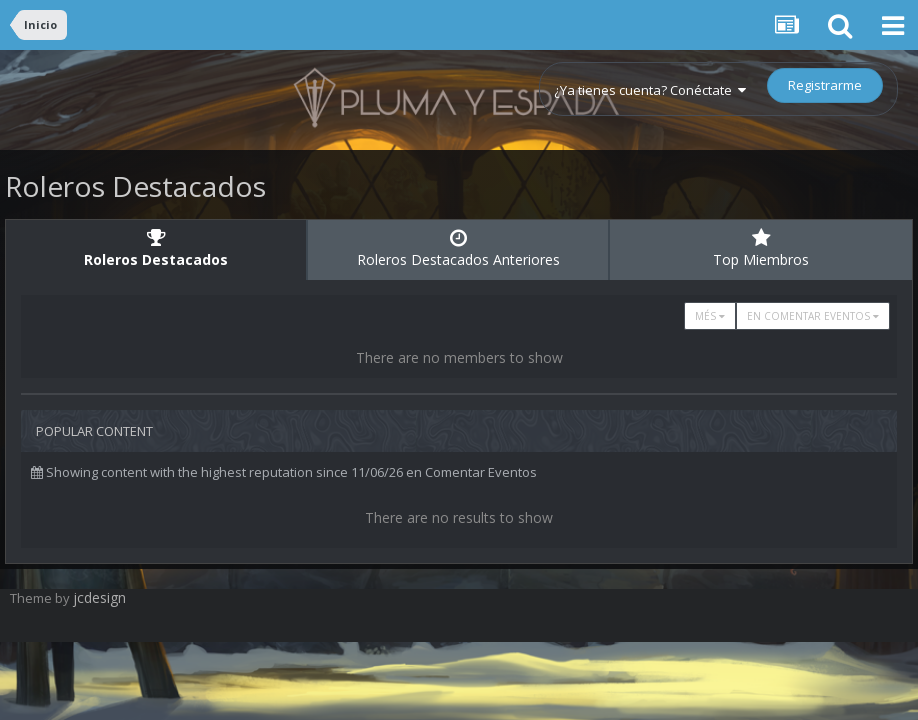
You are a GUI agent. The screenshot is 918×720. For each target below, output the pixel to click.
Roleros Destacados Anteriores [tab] (458, 248)
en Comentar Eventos (813, 316)
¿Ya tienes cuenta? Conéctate (650, 90)
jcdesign (99, 597)
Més (710, 316)
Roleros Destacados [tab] (156, 248)
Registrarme (825, 85)
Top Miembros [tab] (761, 248)
